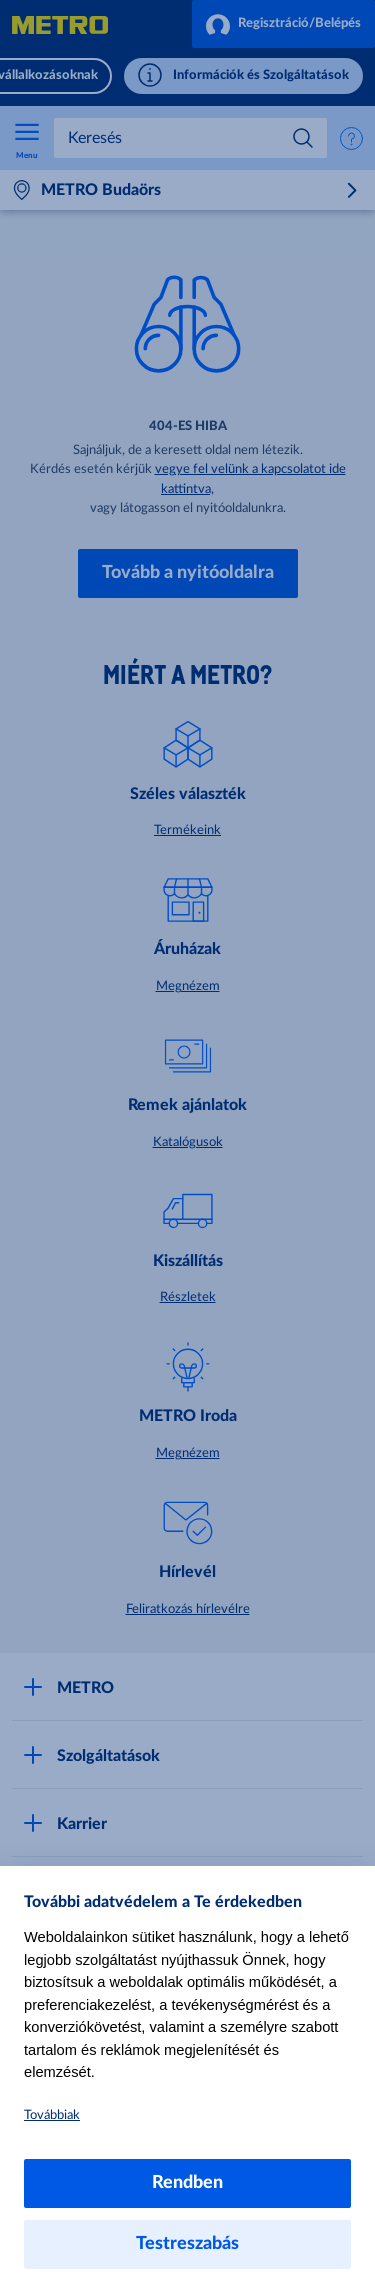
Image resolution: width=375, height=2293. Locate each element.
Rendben (187, 2183)
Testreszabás (187, 2244)
